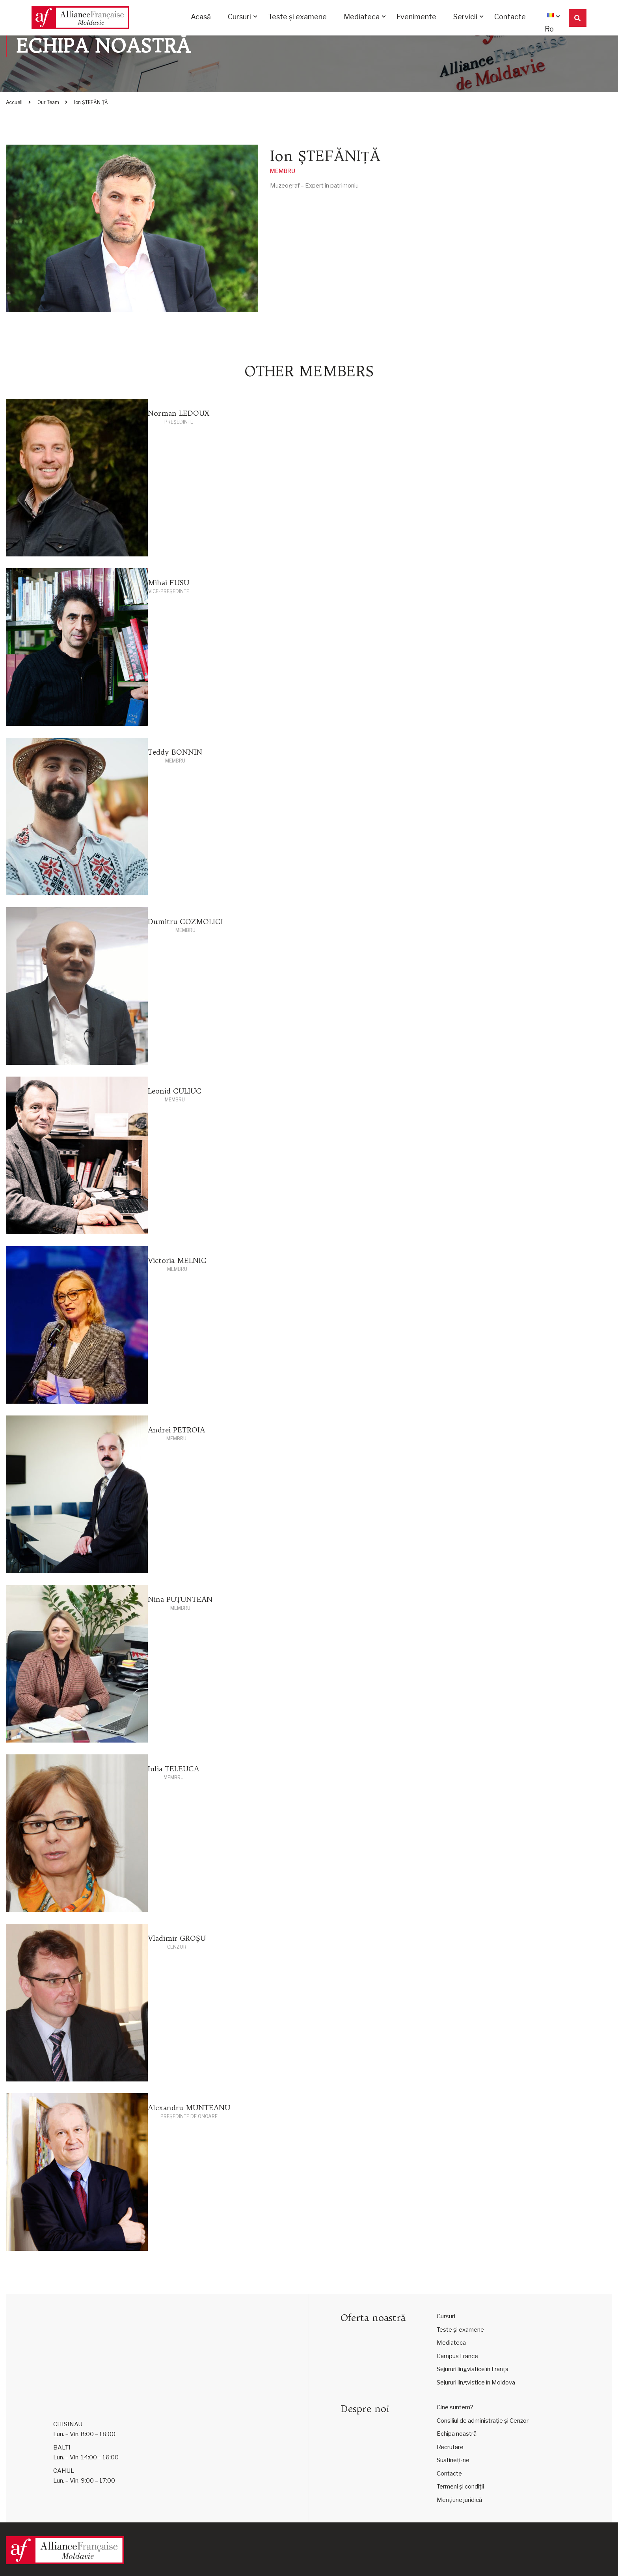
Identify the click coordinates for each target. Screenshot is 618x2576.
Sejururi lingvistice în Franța (472, 2369)
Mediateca (362, 18)
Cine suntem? (455, 2407)
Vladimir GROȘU (177, 1938)
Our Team (48, 102)
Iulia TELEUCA (173, 1768)
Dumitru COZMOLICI (185, 921)
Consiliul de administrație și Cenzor (483, 2420)
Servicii (465, 18)
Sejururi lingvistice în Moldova (476, 2382)
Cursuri (239, 18)
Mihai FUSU (168, 582)
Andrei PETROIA (176, 1429)
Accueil (14, 102)
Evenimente (416, 18)
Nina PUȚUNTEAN (180, 1599)
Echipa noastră (457, 2433)
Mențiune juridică (459, 2499)
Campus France (457, 2356)
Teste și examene (297, 18)
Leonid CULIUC (174, 1090)
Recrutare (450, 2447)
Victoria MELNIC (177, 1260)
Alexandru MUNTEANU (189, 2107)
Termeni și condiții (460, 2486)
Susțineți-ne (453, 2460)
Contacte (510, 18)
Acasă (201, 18)
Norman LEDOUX (178, 413)
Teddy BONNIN (175, 752)
